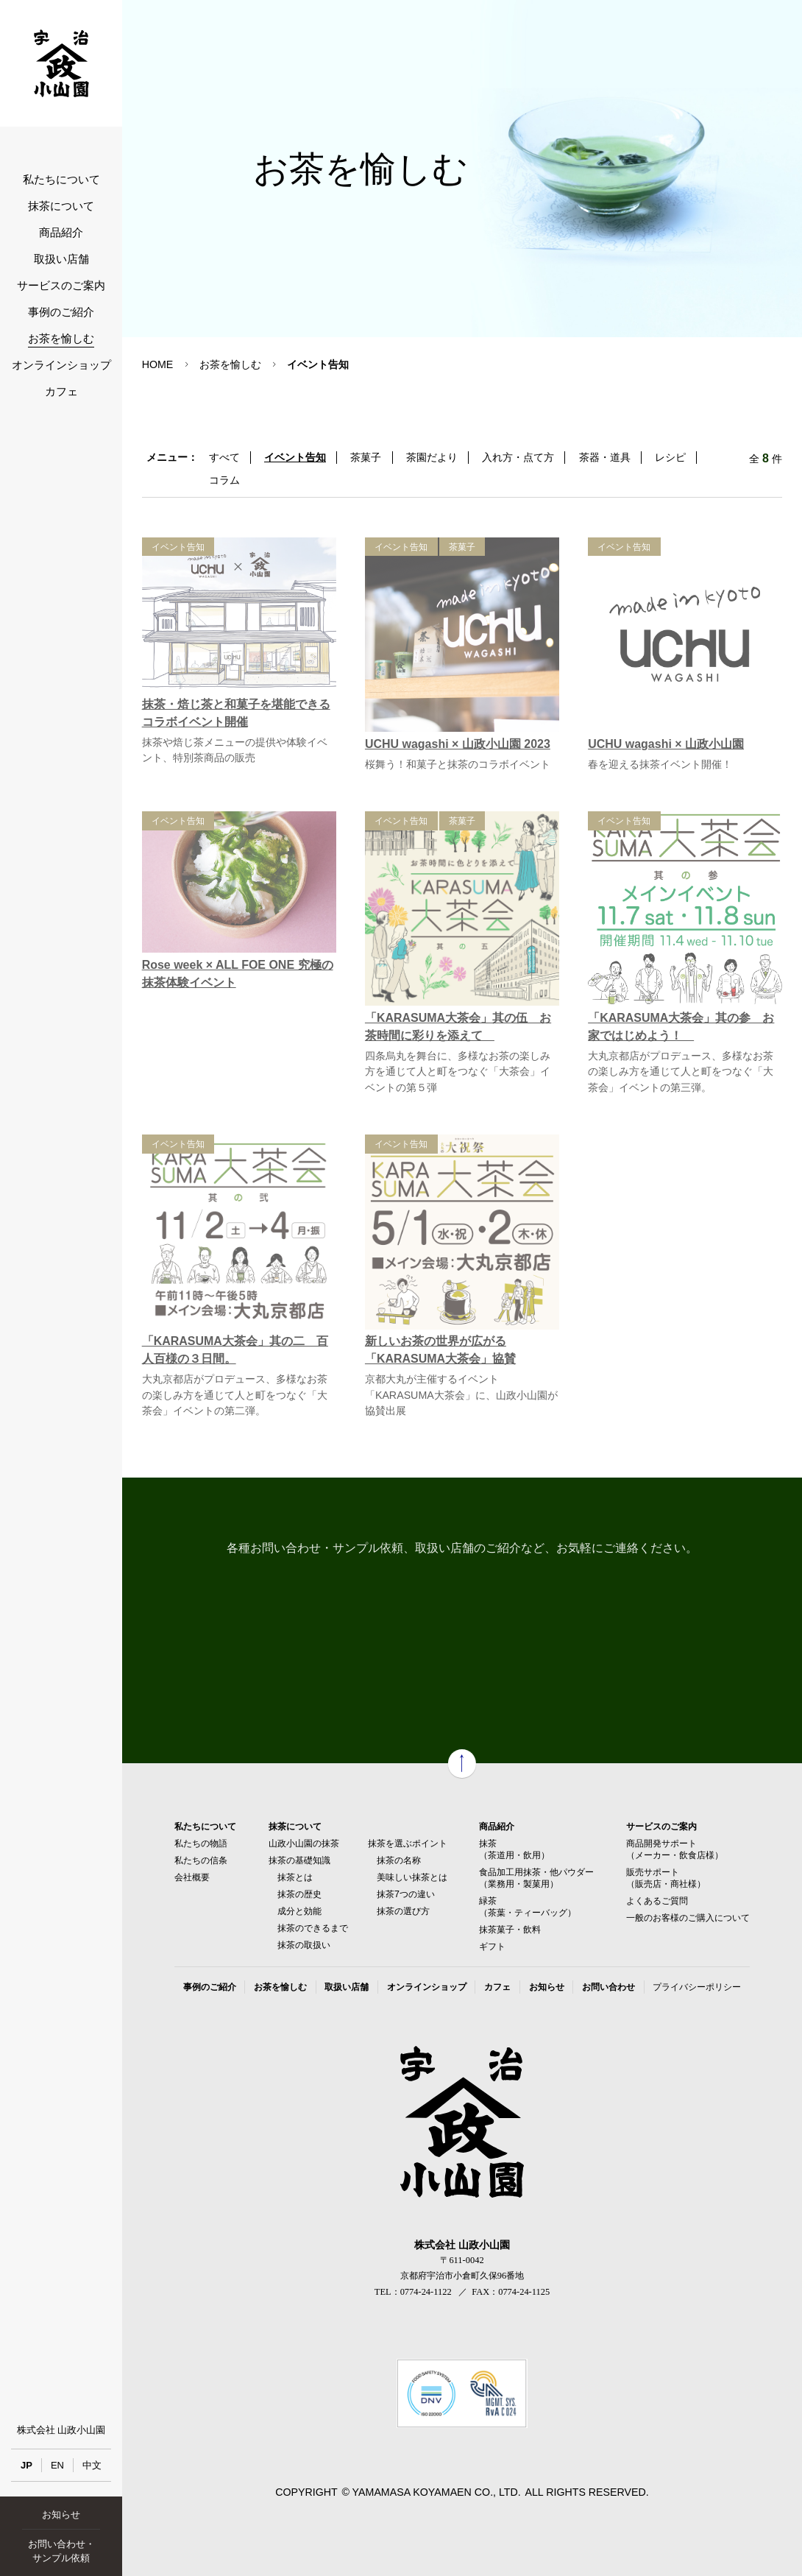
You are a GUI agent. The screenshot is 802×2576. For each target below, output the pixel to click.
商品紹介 (61, 233)
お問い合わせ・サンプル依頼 (61, 2550)
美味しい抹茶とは (412, 1877)
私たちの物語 (200, 1843)
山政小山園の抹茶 (304, 1843)
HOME (158, 364)
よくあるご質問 (657, 1901)
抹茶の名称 (399, 1860)
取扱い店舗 (61, 259)
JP (26, 2465)
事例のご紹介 (61, 312)
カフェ (61, 392)
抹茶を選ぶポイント (407, 1843)
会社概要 (192, 1877)
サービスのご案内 (61, 286)
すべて (224, 457)
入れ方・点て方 (518, 457)
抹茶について (61, 206)
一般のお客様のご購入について (688, 1918)
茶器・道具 (605, 457)
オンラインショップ (61, 365)
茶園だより (432, 457)
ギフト (492, 1946)
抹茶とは (295, 1877)
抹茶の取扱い (303, 1945)
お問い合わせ (608, 1987)
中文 (92, 2465)
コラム (224, 480)
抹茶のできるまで (312, 1928)
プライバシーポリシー (697, 1987)
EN (57, 2465)
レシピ (670, 457)
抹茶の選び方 (403, 1911)
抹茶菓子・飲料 (510, 1929)
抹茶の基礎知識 (299, 1860)
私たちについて (61, 180)
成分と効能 (299, 1911)
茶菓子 (365, 457)
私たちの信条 (200, 1860)
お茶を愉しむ (61, 339)
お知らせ (61, 2514)
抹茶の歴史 (299, 1894)
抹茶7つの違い (406, 1894)
